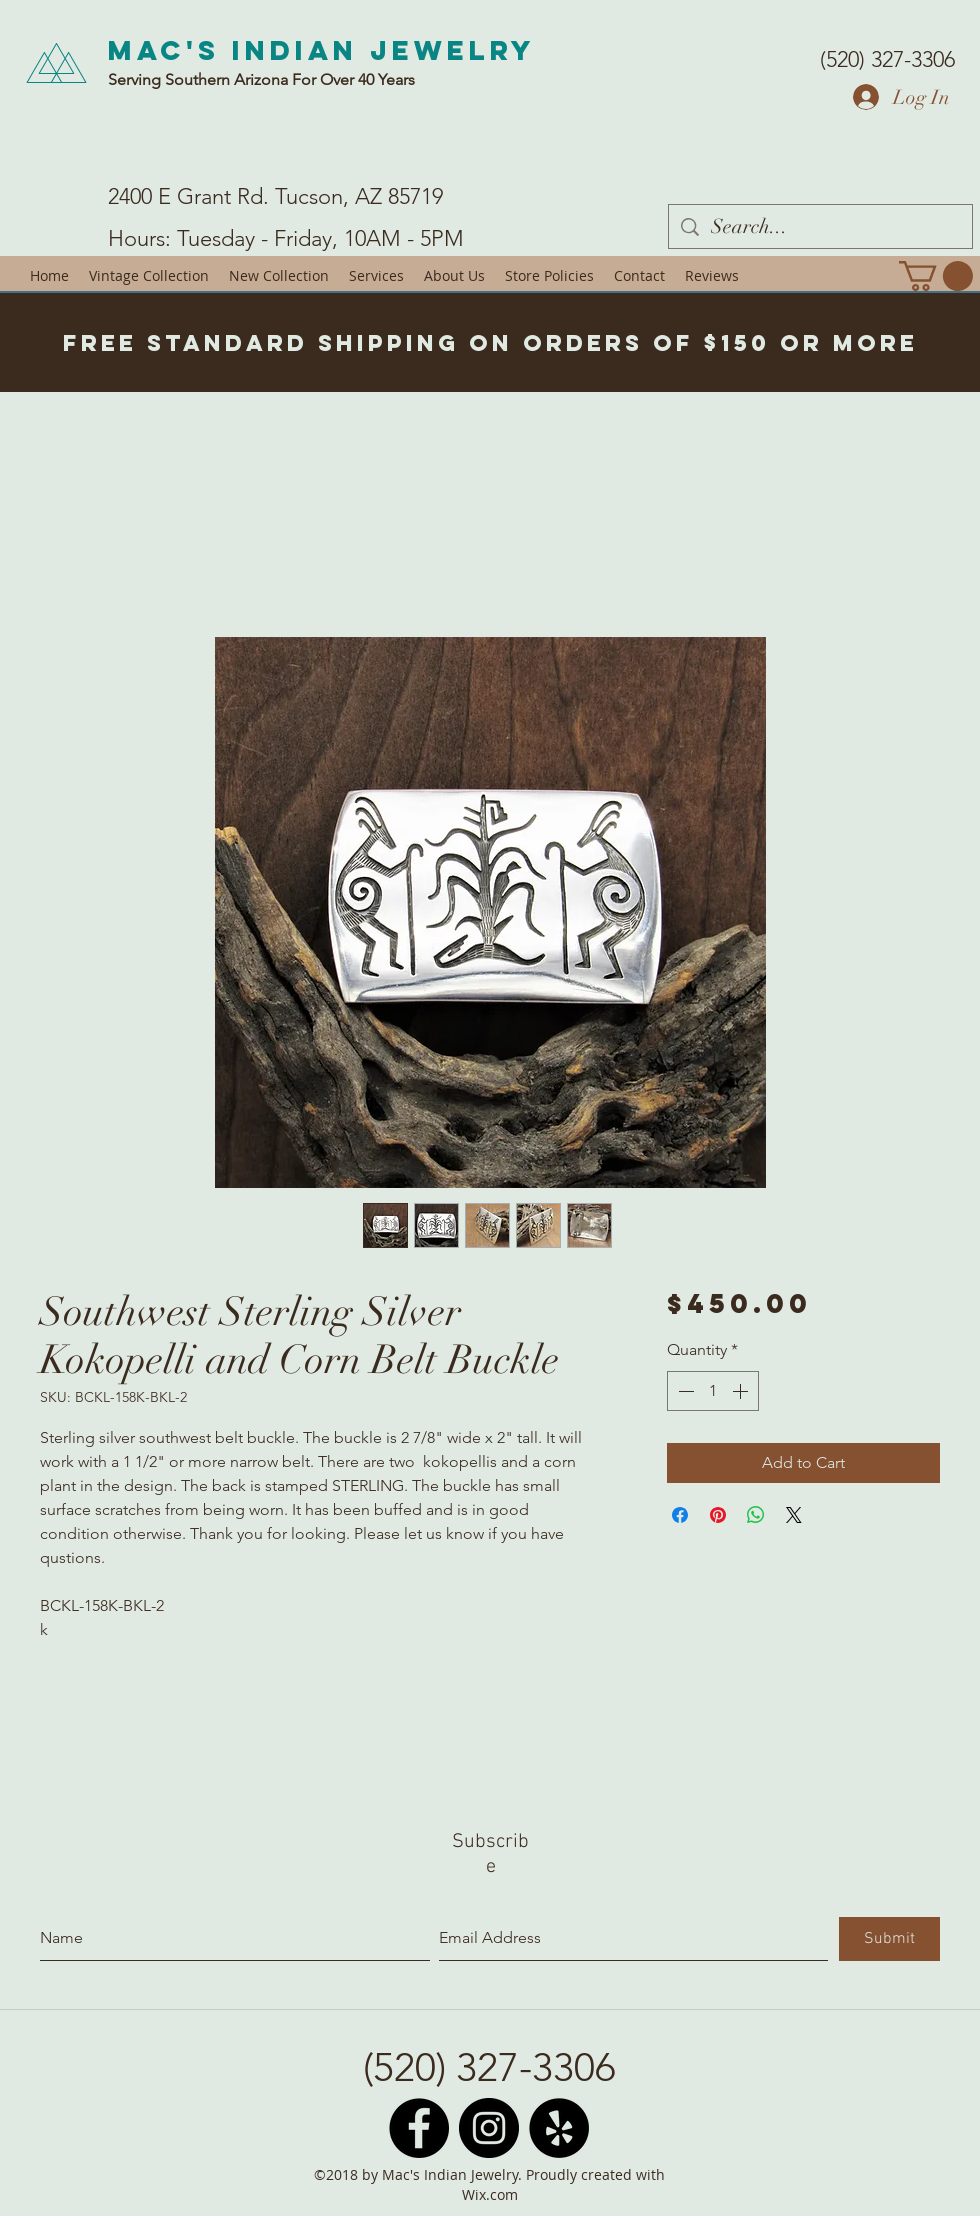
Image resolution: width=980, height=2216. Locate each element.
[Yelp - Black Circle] (559, 2128)
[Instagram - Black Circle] (489, 2128)
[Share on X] (794, 1515)
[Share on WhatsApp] (756, 1515)
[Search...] (820, 226)
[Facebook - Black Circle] (419, 2128)
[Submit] (889, 1939)
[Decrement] (684, 1391)
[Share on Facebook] (680, 1515)
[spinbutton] (713, 1391)
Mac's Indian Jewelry (322, 50)
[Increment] (742, 1391)
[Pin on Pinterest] (718, 1515)
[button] (936, 276)
